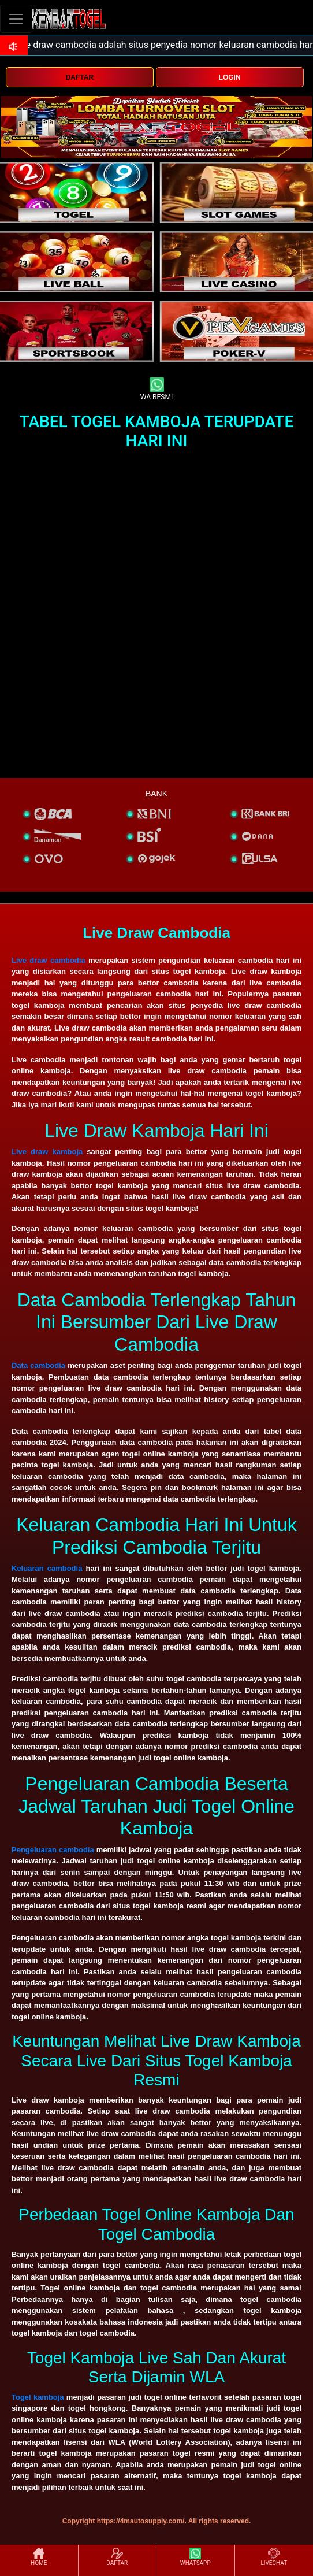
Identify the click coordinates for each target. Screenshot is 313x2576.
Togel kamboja (38, 2397)
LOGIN (230, 77)
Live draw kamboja (47, 1151)
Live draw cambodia (48, 960)
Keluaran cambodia (47, 1568)
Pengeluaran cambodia (53, 1849)
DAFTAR (80, 77)
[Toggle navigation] (16, 19)
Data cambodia (38, 1365)
